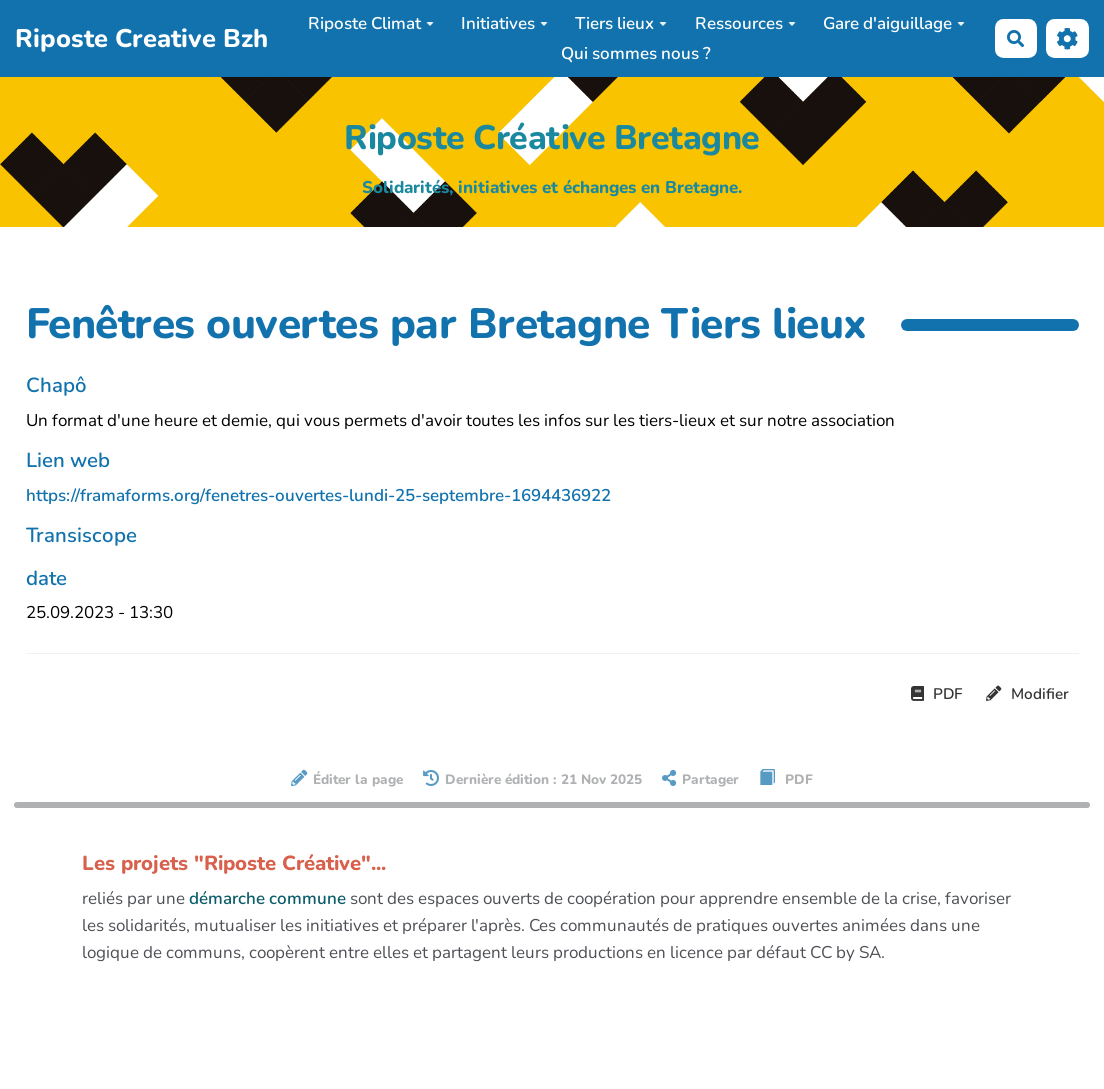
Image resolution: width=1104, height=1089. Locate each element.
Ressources (745, 23)
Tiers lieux (621, 23)
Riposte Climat (371, 23)
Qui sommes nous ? (636, 53)
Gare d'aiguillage (894, 23)
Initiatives (504, 23)
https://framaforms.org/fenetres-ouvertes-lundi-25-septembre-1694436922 (318, 495)
